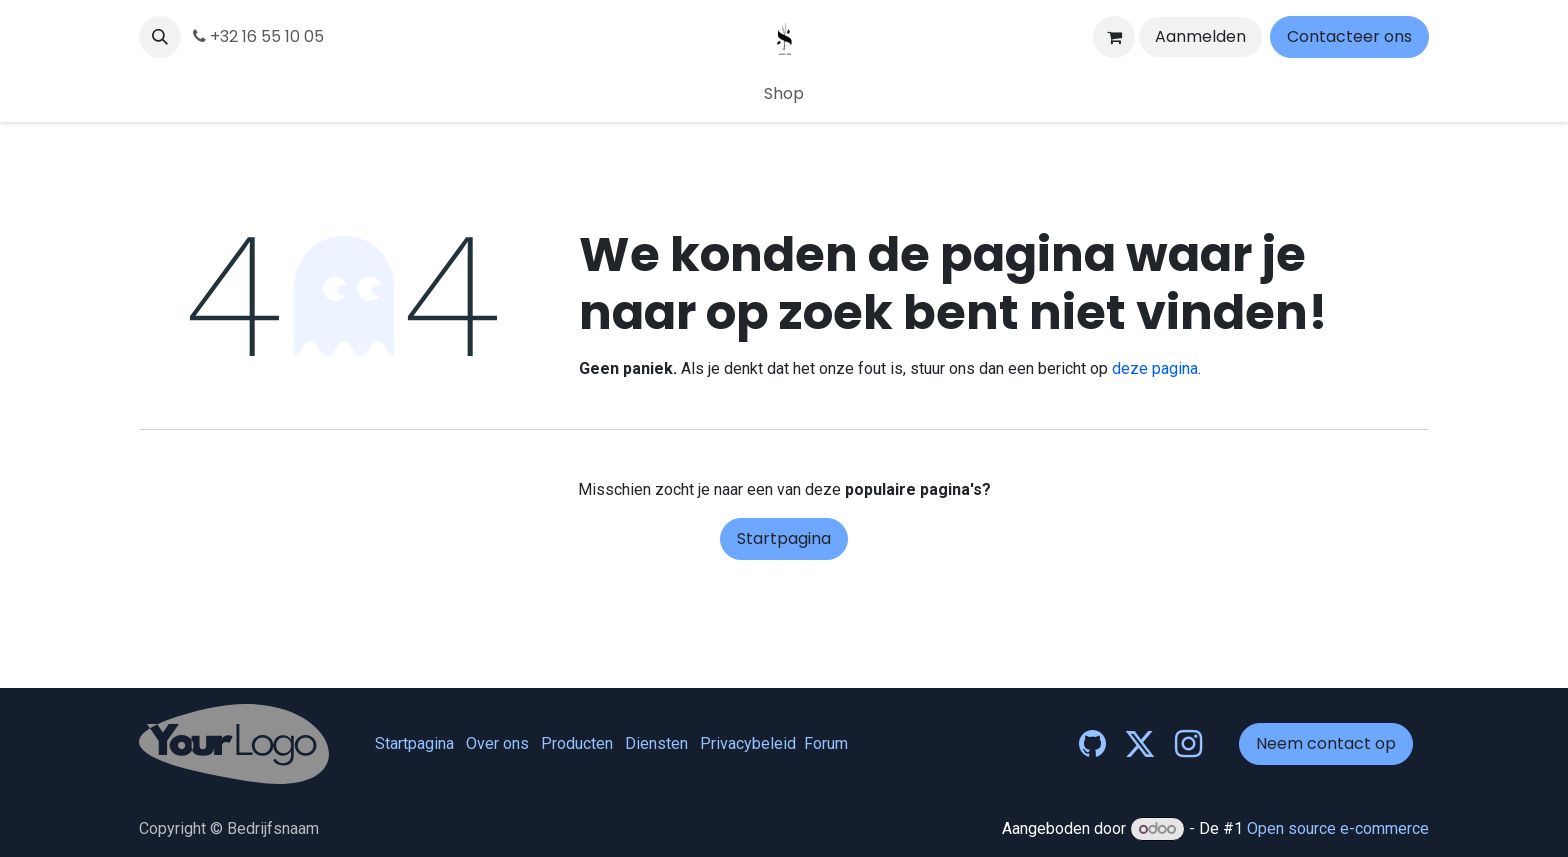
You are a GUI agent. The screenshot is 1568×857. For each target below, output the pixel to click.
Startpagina (784, 538)
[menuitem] (784, 94)
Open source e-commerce (1338, 828)
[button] (160, 37)
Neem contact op (1326, 743)
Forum (826, 743)
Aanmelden (1200, 36)
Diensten (656, 743)
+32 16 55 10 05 (258, 36)
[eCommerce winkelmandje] (1114, 37)
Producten (577, 743)
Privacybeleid (748, 743)
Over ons (497, 743)
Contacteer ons (1349, 36)
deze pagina (1155, 368)
